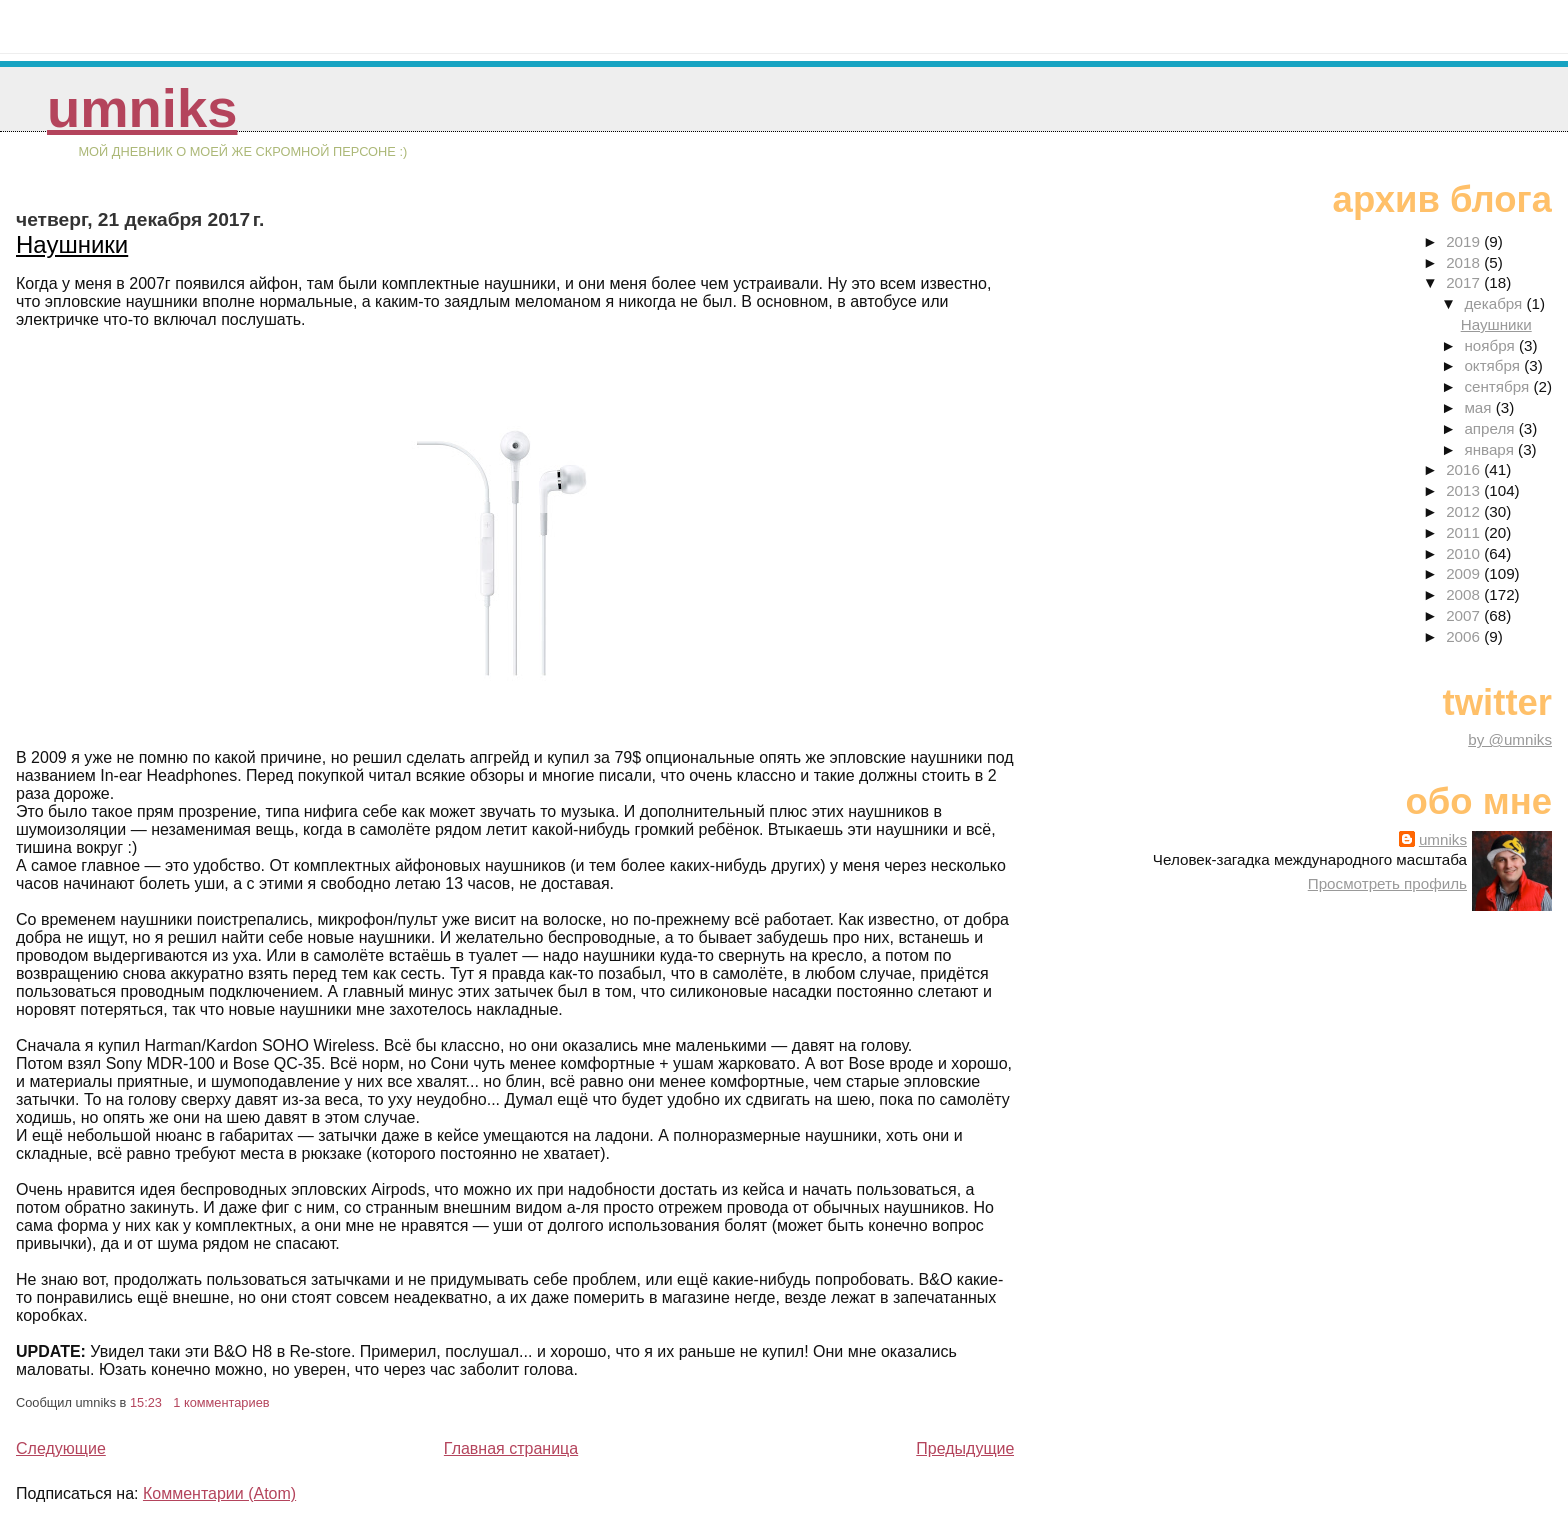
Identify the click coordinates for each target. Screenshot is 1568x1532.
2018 (1465, 262)
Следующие (61, 1448)
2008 (1465, 594)
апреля (1491, 428)
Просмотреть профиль (1387, 883)
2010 (1465, 553)
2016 (1465, 469)
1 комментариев (221, 1402)
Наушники (72, 244)
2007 (1465, 615)
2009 (1465, 573)
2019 (1465, 241)
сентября (1498, 386)
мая (1479, 407)
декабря (1495, 303)
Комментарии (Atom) (219, 1493)
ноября (1491, 345)
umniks (142, 108)
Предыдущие (965, 1448)
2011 (1465, 532)
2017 (1465, 282)
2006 (1465, 636)
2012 (1465, 511)
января (1491, 449)
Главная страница (511, 1448)
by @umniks (1510, 739)
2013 (1465, 490)
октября (1494, 365)
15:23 (146, 1402)
